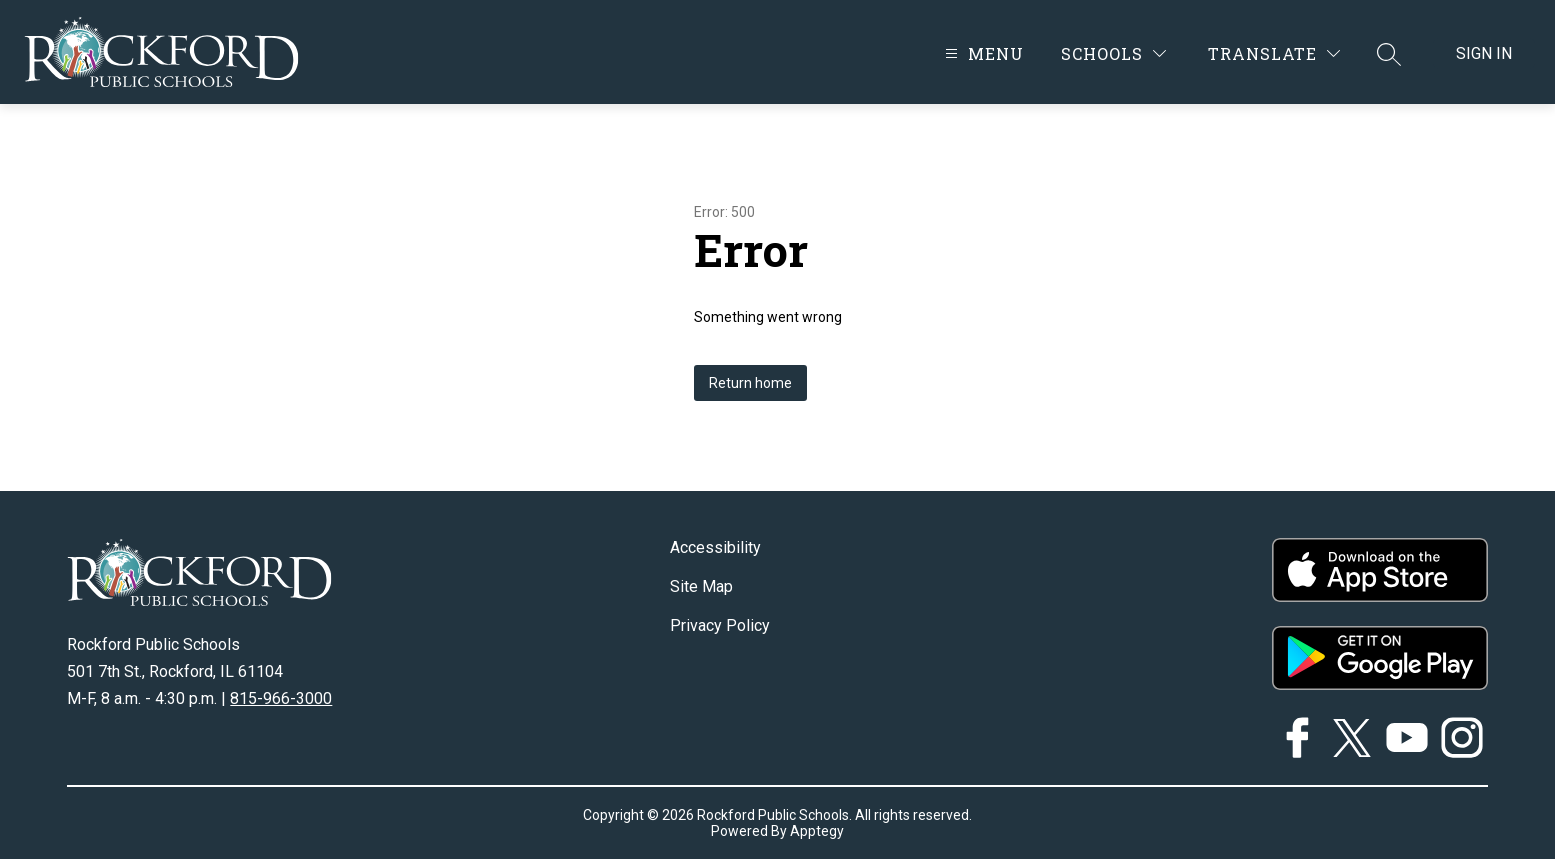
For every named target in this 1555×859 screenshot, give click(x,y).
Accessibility (715, 547)
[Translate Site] (1274, 53)
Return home (750, 383)
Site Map (701, 586)
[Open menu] (982, 53)
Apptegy (817, 831)
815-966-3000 (281, 698)
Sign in (1484, 53)
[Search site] (1389, 54)
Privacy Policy (720, 625)
